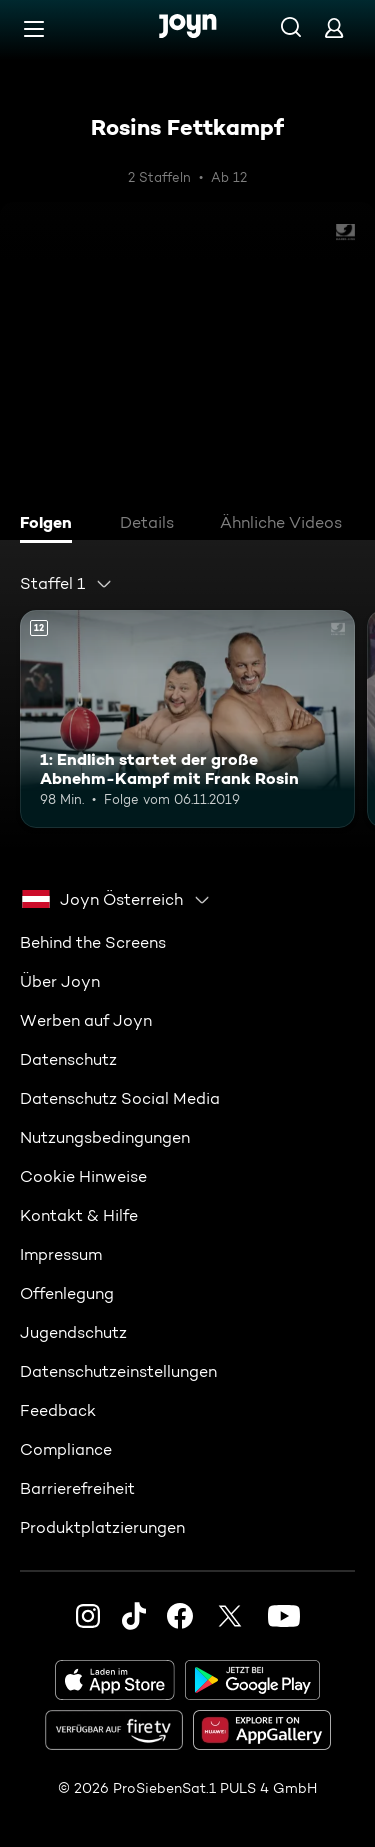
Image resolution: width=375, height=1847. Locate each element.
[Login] (334, 27)
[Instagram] (88, 1616)
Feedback (58, 1410)
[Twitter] (230, 1616)
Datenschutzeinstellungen (118, 1371)
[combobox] (66, 584)
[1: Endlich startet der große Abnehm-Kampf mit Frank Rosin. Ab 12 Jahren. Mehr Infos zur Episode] (187, 719)
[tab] (51, 525)
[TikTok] (134, 1616)
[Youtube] (284, 1616)
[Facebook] (180, 1616)
